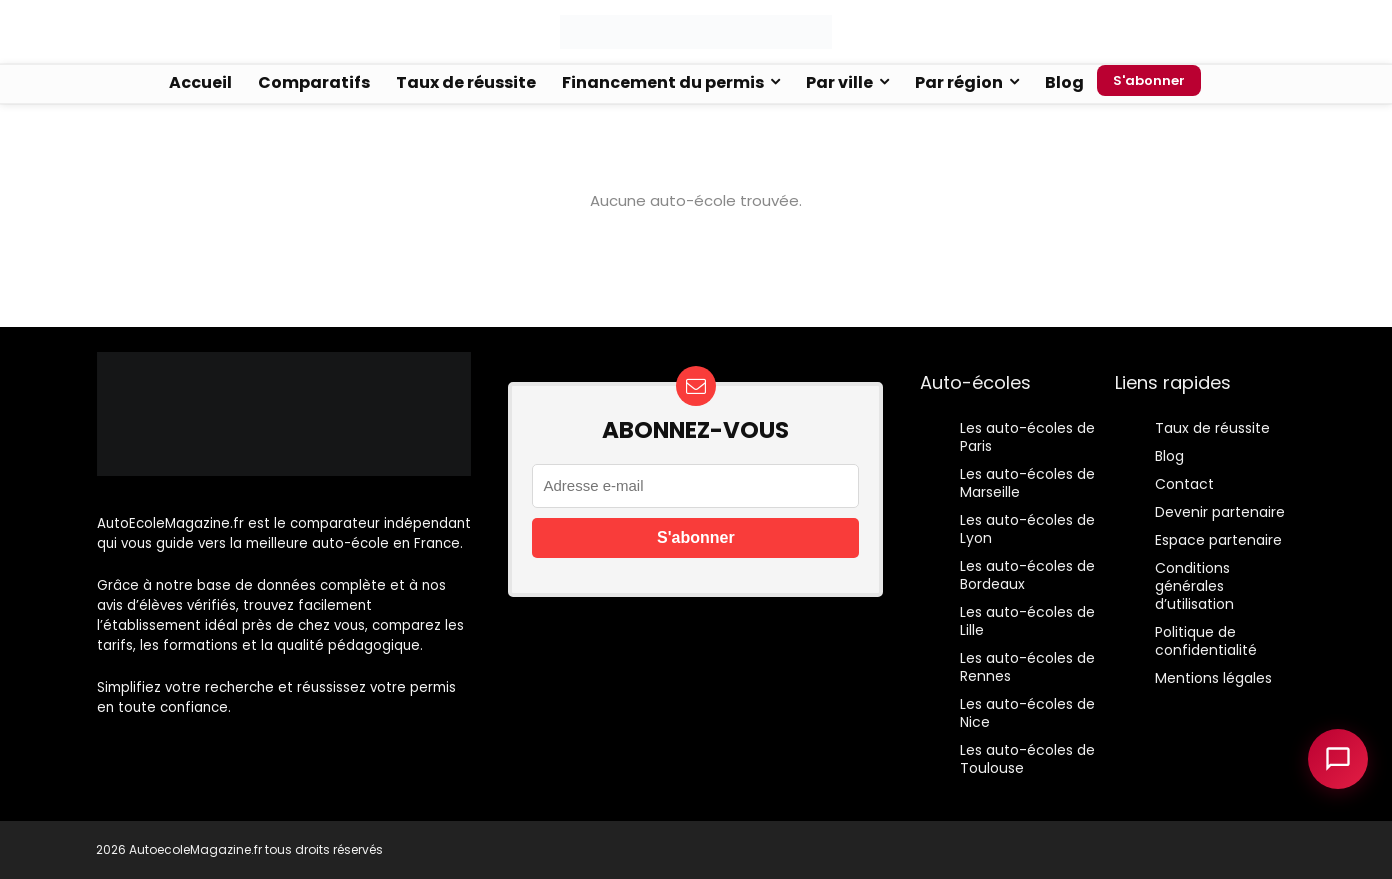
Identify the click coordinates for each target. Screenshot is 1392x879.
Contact (1184, 484)
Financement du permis (663, 82)
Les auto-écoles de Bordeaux (1027, 575)
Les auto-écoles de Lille (1027, 621)
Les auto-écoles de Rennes (1027, 667)
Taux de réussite (466, 82)
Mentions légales (1213, 678)
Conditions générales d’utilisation (1194, 586)
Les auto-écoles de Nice (1027, 713)
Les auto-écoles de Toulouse (1027, 759)
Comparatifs (314, 82)
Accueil (200, 82)
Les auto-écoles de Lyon (1027, 529)
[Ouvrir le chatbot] (1338, 759)
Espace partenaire (1218, 540)
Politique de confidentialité (1206, 641)
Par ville (839, 82)
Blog (1064, 82)
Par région (959, 82)
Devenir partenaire (1220, 512)
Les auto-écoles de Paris (1027, 437)
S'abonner (1149, 80)
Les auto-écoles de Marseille (1027, 483)
